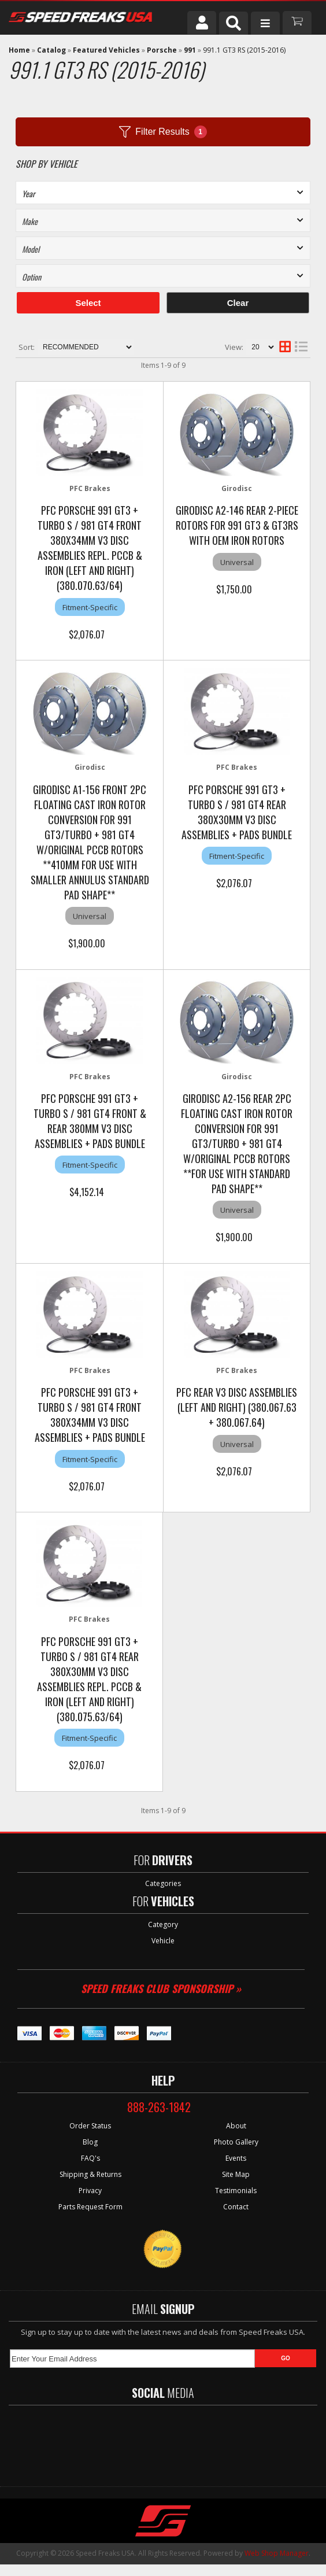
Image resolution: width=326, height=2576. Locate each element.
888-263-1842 (159, 2107)
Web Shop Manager (276, 2553)
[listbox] (163, 192)
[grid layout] (285, 347)
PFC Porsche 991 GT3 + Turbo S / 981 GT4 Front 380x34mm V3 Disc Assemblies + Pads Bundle (90, 1415)
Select (88, 303)
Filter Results (162, 132)
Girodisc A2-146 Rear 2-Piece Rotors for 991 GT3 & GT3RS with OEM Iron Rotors (237, 525)
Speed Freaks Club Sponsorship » (161, 1988)
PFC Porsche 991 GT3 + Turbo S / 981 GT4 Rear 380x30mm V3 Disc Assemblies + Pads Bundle (236, 812)
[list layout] (301, 347)
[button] (233, 23)
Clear (238, 303)
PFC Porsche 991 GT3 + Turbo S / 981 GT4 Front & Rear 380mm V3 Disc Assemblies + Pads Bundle (90, 1121)
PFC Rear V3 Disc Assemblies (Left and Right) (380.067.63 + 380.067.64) (236, 1407)
